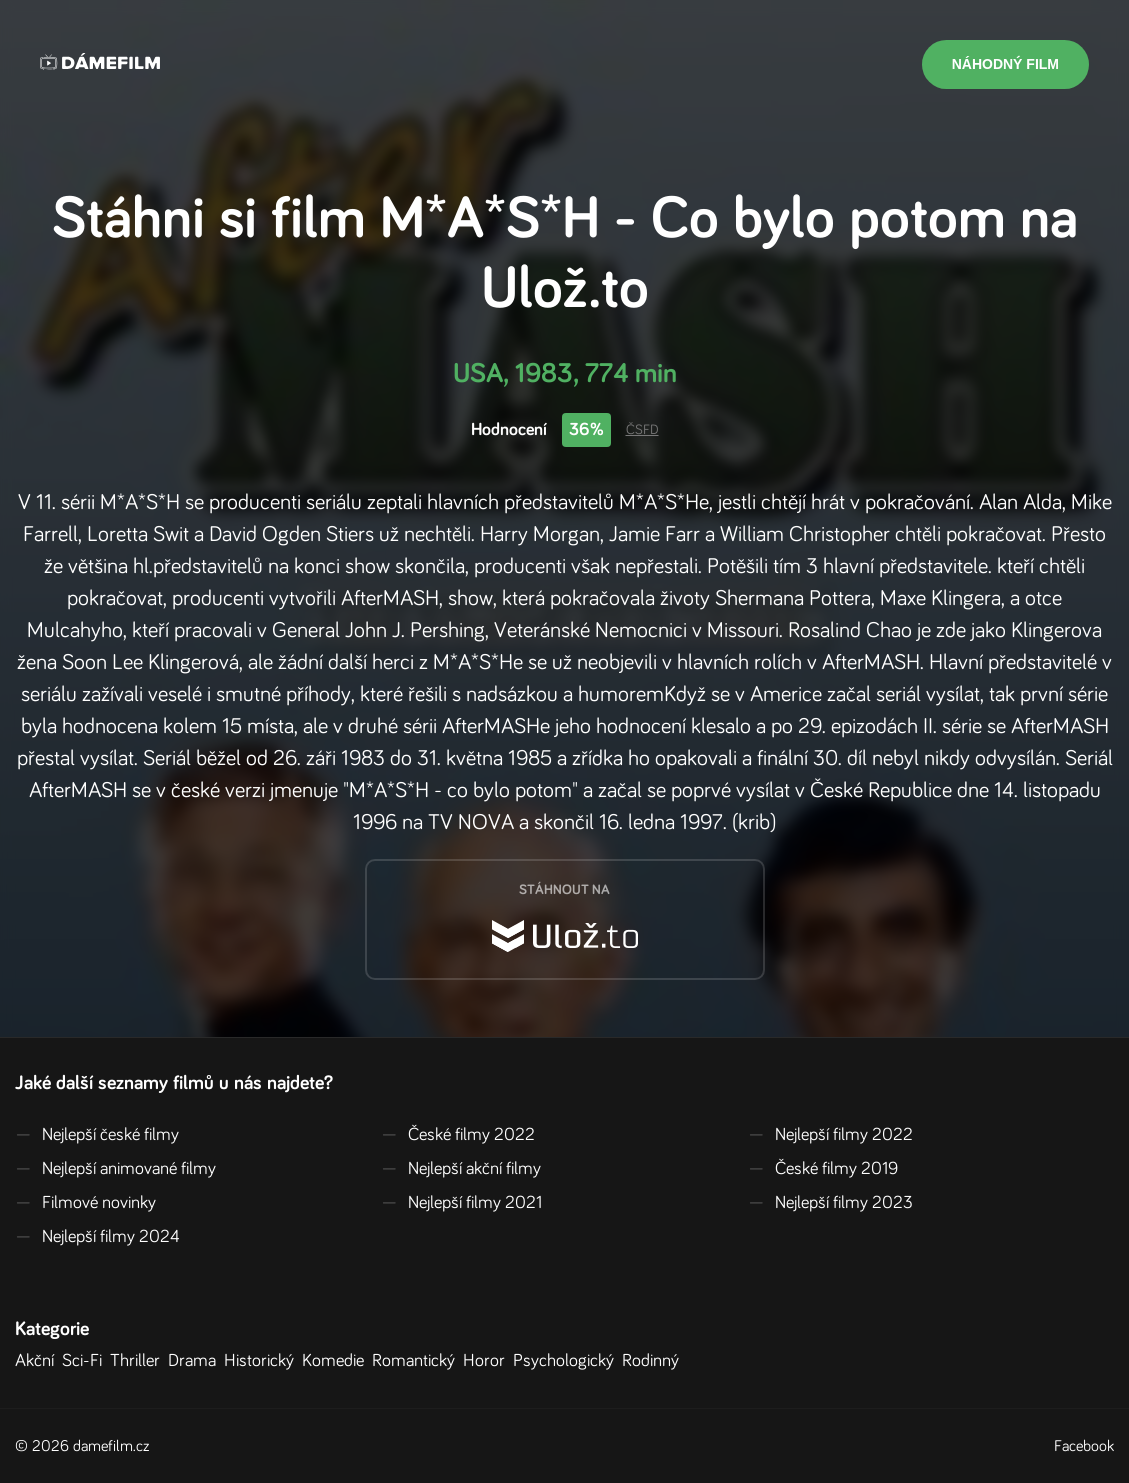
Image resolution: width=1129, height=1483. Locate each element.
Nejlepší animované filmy (115, 1169)
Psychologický (567, 1361)
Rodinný (654, 1361)
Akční (38, 1361)
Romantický (417, 1361)
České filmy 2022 (458, 1135)
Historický (263, 1361)
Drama (196, 1361)
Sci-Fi (86, 1361)
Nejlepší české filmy (97, 1135)
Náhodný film (1005, 64)
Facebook (1084, 1446)
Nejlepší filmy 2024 (97, 1237)
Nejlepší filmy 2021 (461, 1203)
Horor (488, 1361)
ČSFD (642, 430)
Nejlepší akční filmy (461, 1169)
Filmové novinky (85, 1203)
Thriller (139, 1361)
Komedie (337, 1361)
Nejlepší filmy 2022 (830, 1135)
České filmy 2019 (823, 1169)
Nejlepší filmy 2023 (830, 1203)
